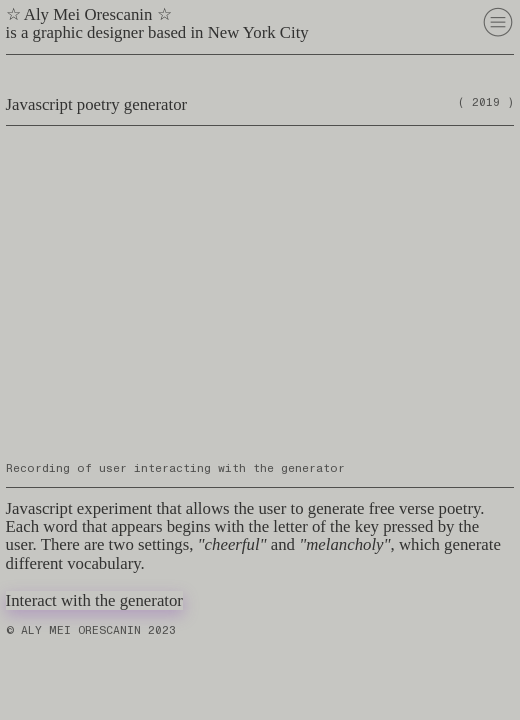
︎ (498, 22)
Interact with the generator (94, 600)
